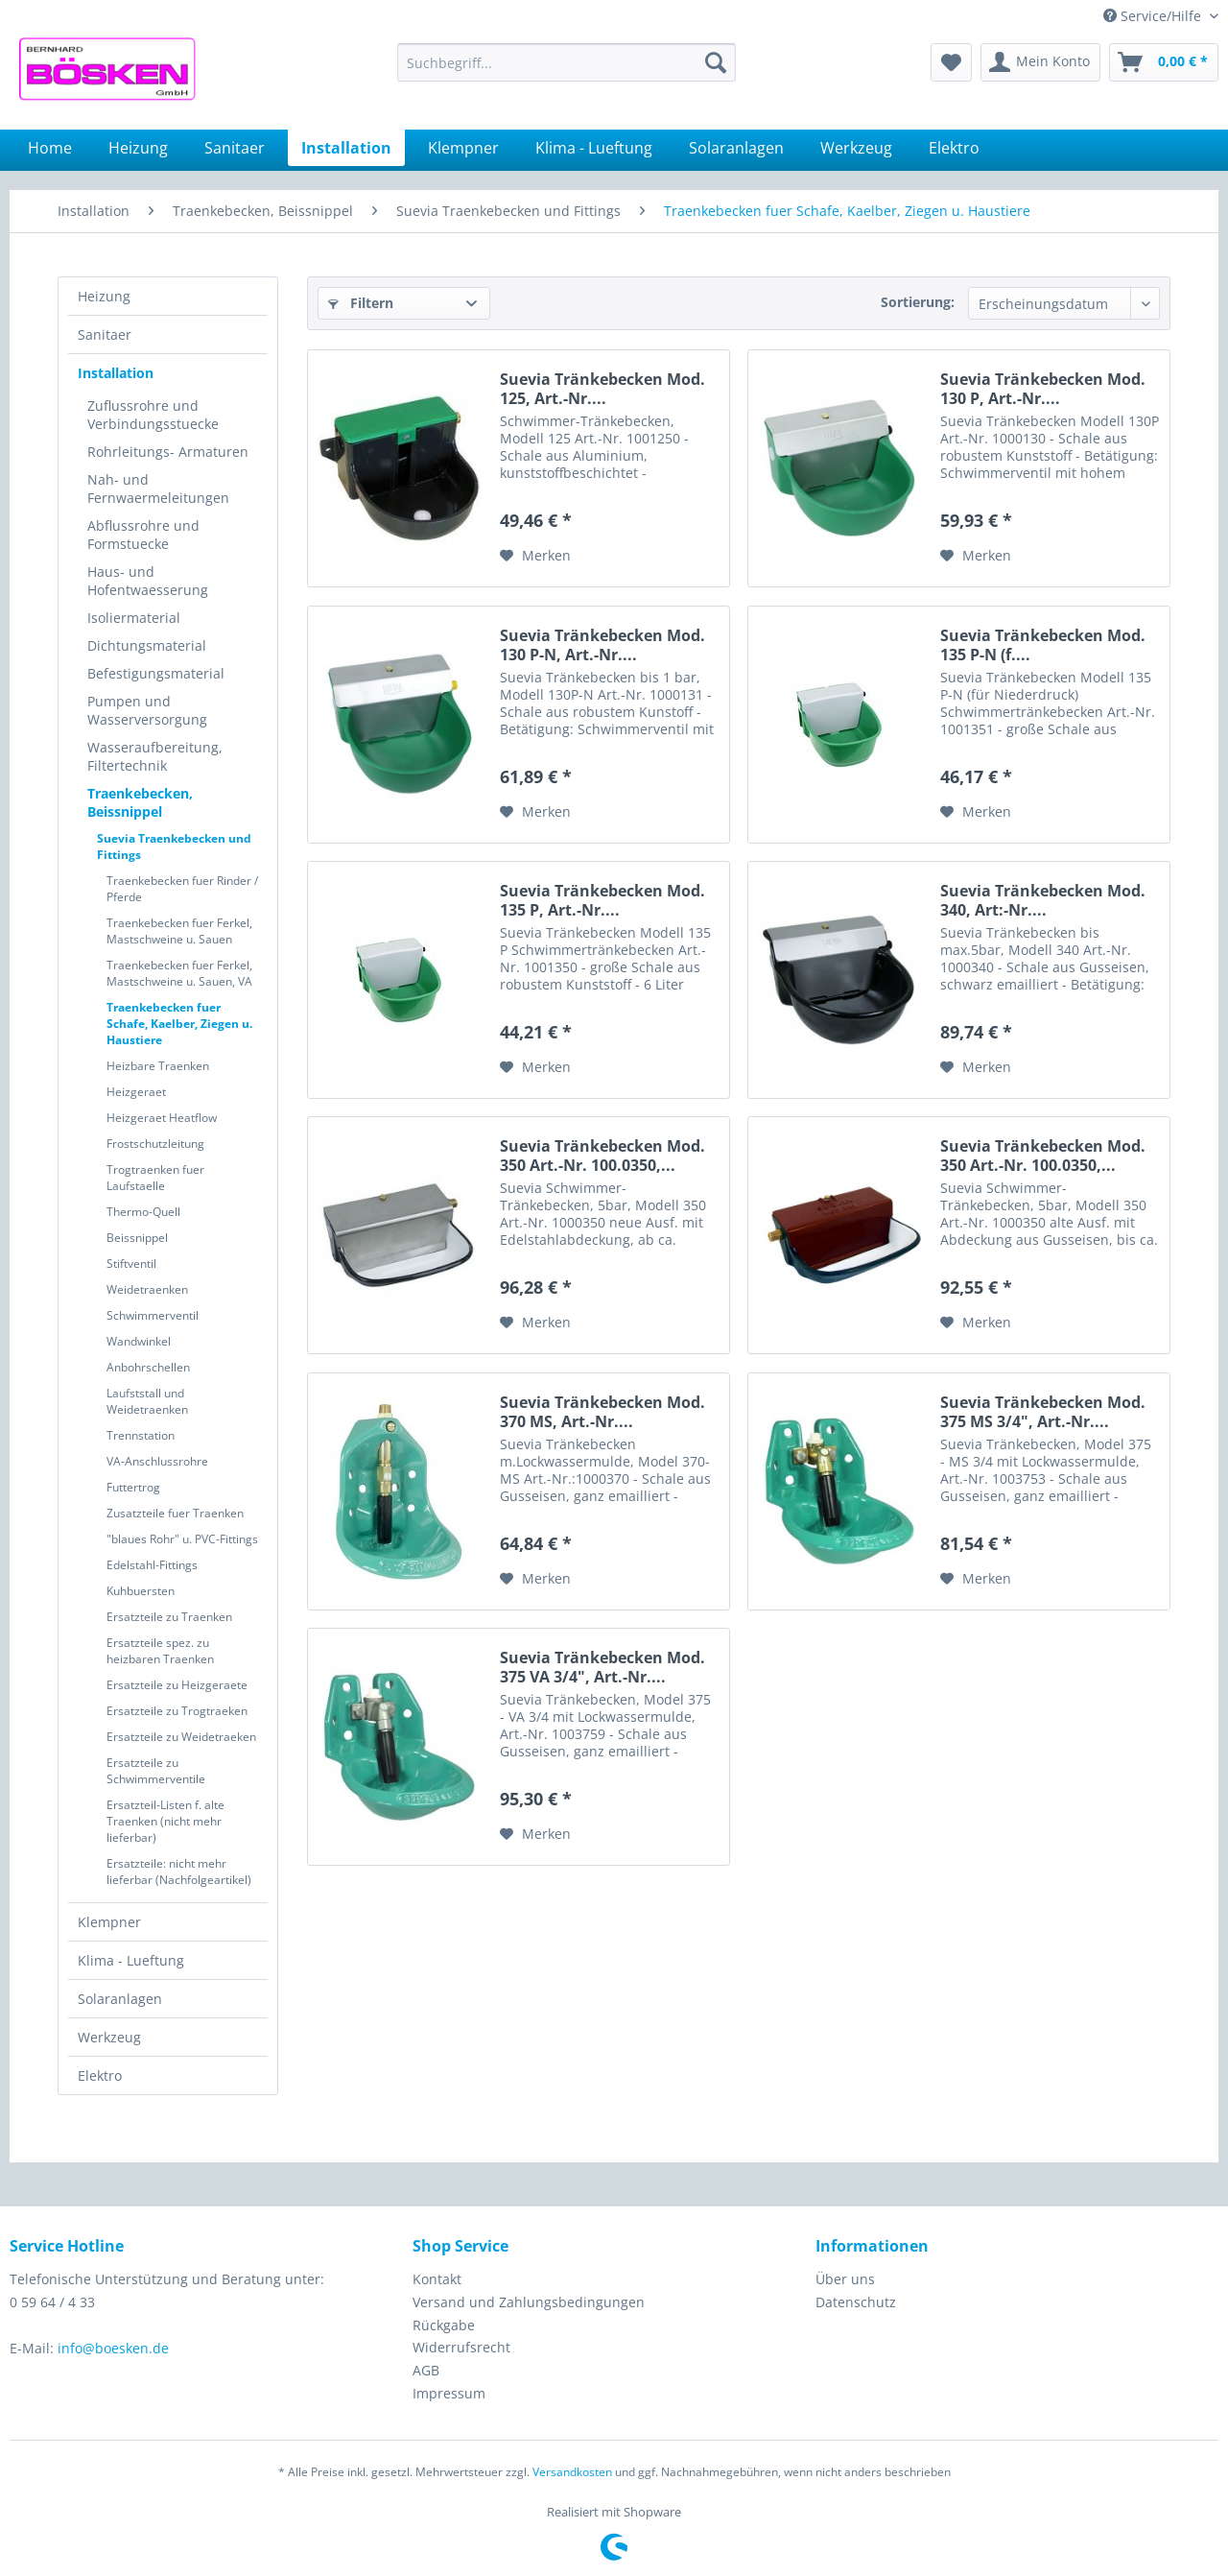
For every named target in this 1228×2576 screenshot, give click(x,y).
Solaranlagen (120, 1999)
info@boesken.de (113, 2348)
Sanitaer (104, 334)
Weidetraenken (147, 1289)
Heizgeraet (136, 1092)
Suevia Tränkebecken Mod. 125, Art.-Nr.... (602, 389)
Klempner (109, 1922)
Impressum (449, 2393)
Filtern (360, 303)
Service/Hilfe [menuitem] (1154, 16)
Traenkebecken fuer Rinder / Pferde (182, 888)
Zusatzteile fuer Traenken (175, 1513)
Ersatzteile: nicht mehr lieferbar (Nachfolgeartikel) (178, 1871)
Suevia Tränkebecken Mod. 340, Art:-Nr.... (1042, 900)
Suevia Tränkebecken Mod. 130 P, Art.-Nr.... (1042, 389)
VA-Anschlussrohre (157, 1461)
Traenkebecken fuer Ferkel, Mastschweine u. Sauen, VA (179, 973)
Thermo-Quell (143, 1212)
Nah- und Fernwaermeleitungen (158, 488)
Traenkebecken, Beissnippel (140, 802)
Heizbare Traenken (157, 1066)
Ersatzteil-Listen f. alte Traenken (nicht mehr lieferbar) (165, 1821)
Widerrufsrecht (461, 2347)
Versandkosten (572, 2472)
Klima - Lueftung (131, 1960)
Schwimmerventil (152, 1315)
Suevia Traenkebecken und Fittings (174, 846)
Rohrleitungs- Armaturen (167, 451)
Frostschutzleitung (155, 1143)
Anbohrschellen (148, 1367)
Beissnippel (137, 1237)
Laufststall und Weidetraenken (147, 1401)
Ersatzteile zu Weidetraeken (181, 1737)
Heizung (104, 296)
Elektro (100, 2075)
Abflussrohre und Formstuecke (143, 534)
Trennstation (140, 1435)
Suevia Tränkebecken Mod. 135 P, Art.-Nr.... (602, 900)
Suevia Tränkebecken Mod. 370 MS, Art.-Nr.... (602, 1412)
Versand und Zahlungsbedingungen (529, 2302)
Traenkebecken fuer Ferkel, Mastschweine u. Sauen (179, 931)
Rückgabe (444, 2325)
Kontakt (437, 2279)
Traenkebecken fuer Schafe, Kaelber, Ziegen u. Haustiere (179, 1023)
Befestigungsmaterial (155, 673)
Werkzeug (109, 2037)
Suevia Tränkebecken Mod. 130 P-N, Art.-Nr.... (602, 645)
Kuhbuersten (140, 1591)
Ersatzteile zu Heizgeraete (177, 1685)
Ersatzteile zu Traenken (169, 1617)
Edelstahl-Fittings (152, 1565)
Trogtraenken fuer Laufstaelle (155, 1177)
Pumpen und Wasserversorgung (147, 710)
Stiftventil (131, 1263)
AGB (426, 2370)
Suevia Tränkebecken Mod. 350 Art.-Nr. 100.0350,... (602, 1155)
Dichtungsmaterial (146, 645)
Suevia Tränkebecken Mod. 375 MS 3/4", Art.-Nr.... (1042, 1412)
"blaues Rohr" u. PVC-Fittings (182, 1539)
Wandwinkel (138, 1341)
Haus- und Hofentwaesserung (147, 580)
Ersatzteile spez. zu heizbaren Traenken (160, 1650)
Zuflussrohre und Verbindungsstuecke (153, 414)
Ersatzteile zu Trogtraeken (177, 1711)
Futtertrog (133, 1487)
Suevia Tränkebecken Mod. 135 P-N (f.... (1042, 645)
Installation (116, 373)
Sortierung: (918, 302)
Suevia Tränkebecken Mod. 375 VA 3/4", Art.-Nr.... (602, 1667)
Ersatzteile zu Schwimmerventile (155, 1770)
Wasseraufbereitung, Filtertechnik (155, 756)
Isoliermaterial (133, 617)
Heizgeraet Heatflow (161, 1117)
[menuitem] (566, 62)
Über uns (845, 2279)
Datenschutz (855, 2302)
